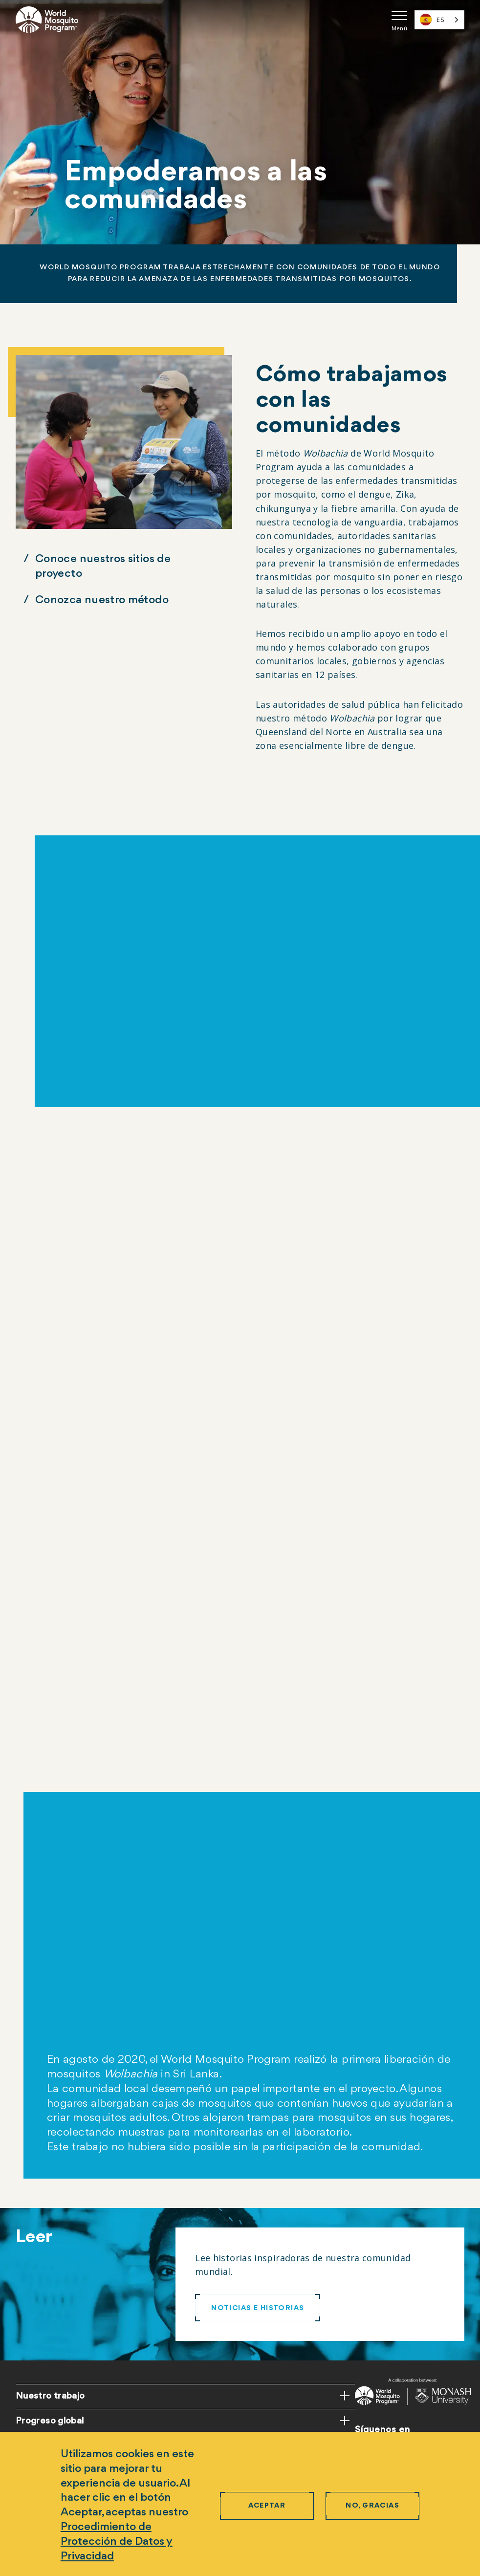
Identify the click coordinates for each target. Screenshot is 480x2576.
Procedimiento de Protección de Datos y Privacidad (117, 2541)
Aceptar (266, 2506)
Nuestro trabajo (50, 2396)
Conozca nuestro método (102, 600)
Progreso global (50, 2421)
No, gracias (372, 2506)
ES (432, 19)
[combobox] (439, 19)
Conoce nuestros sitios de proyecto (103, 566)
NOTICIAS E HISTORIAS (257, 2307)
